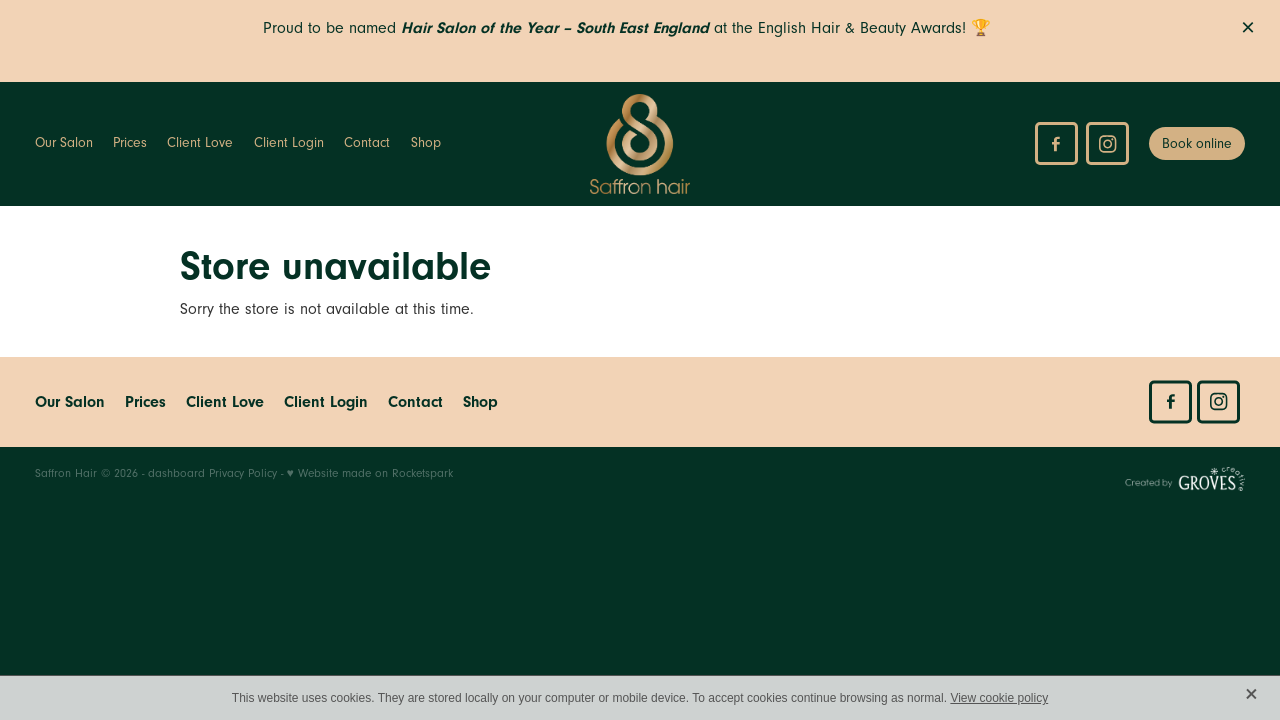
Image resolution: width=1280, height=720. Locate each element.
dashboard (176, 473)
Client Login (289, 143)
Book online (1197, 144)
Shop (426, 143)
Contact (367, 143)
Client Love (200, 143)
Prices (130, 143)
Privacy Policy (243, 473)
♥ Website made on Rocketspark (370, 473)
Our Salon (64, 143)
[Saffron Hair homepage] (640, 144)
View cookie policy (999, 698)
